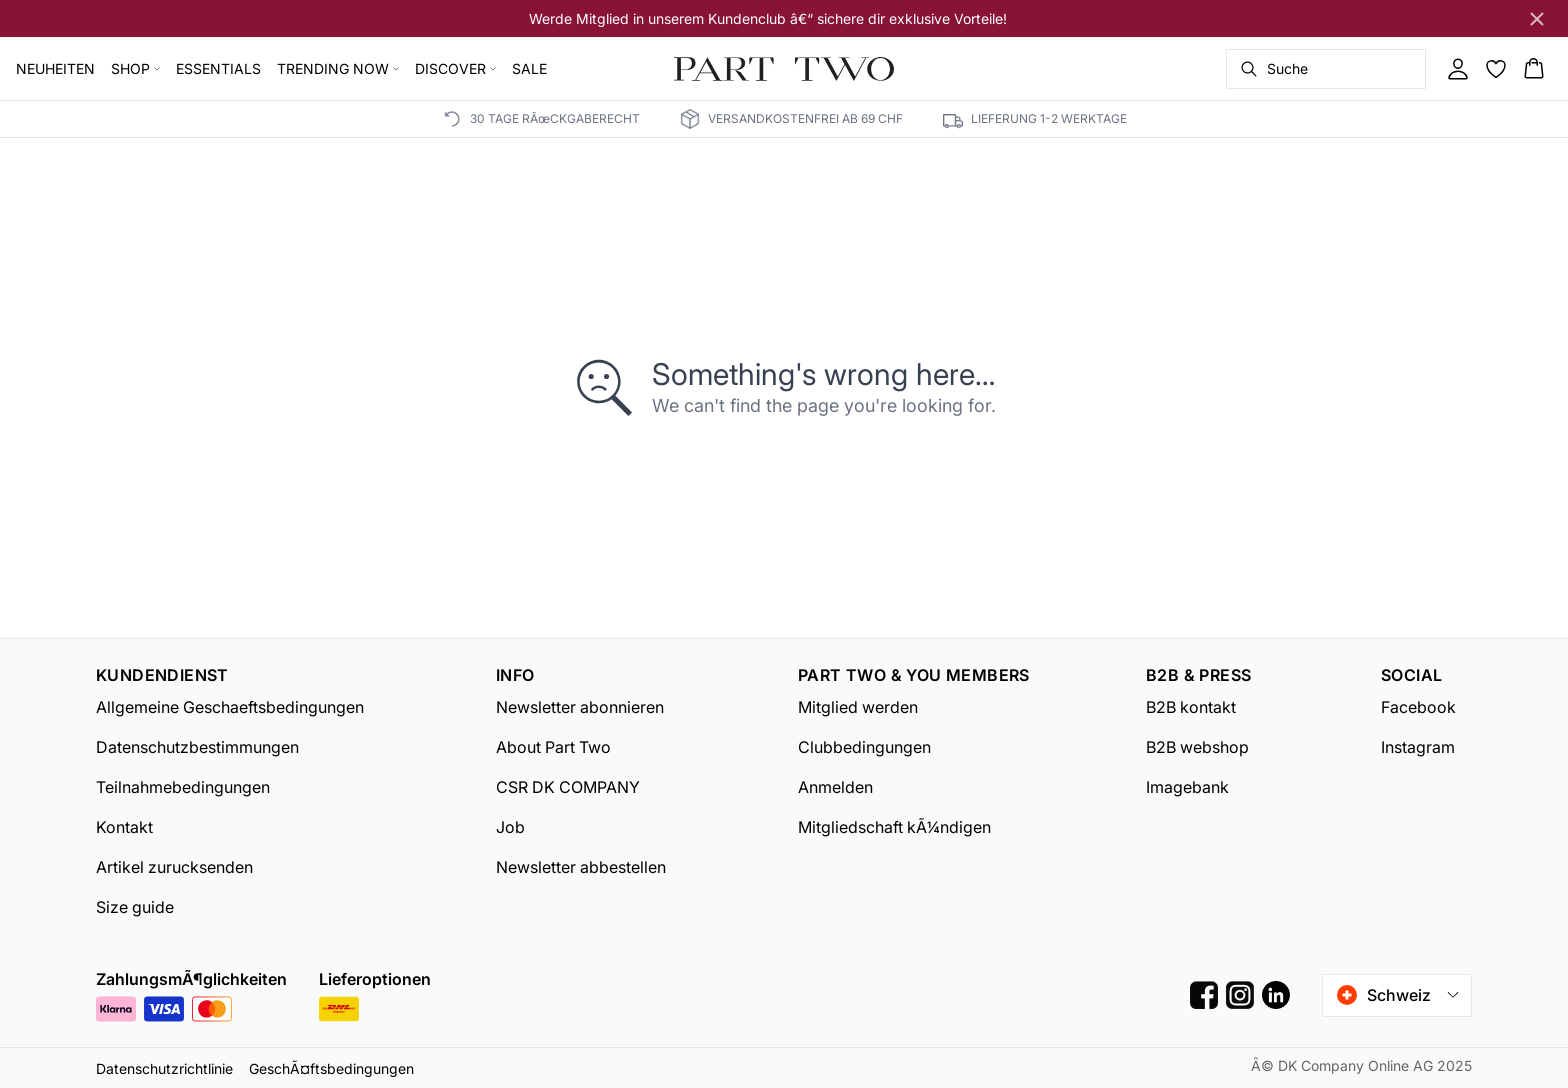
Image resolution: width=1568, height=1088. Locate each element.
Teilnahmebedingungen (183, 787)
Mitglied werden (858, 707)
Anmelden (835, 787)
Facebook (1418, 707)
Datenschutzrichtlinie (164, 1068)
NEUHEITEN (55, 68)
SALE (529, 68)
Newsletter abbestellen (581, 867)
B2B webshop (1197, 747)
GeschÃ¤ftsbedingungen (331, 1068)
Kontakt (124, 827)
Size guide (135, 907)
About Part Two (553, 747)
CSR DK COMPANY (568, 787)
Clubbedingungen (864, 747)
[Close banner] (1537, 19)
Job (510, 827)
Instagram (1418, 747)
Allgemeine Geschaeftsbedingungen (230, 707)
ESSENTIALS (218, 68)
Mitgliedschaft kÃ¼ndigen (894, 827)
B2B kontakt (1191, 707)
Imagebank (1187, 787)
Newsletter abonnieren (580, 707)
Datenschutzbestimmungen (197, 747)
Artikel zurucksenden (174, 867)
